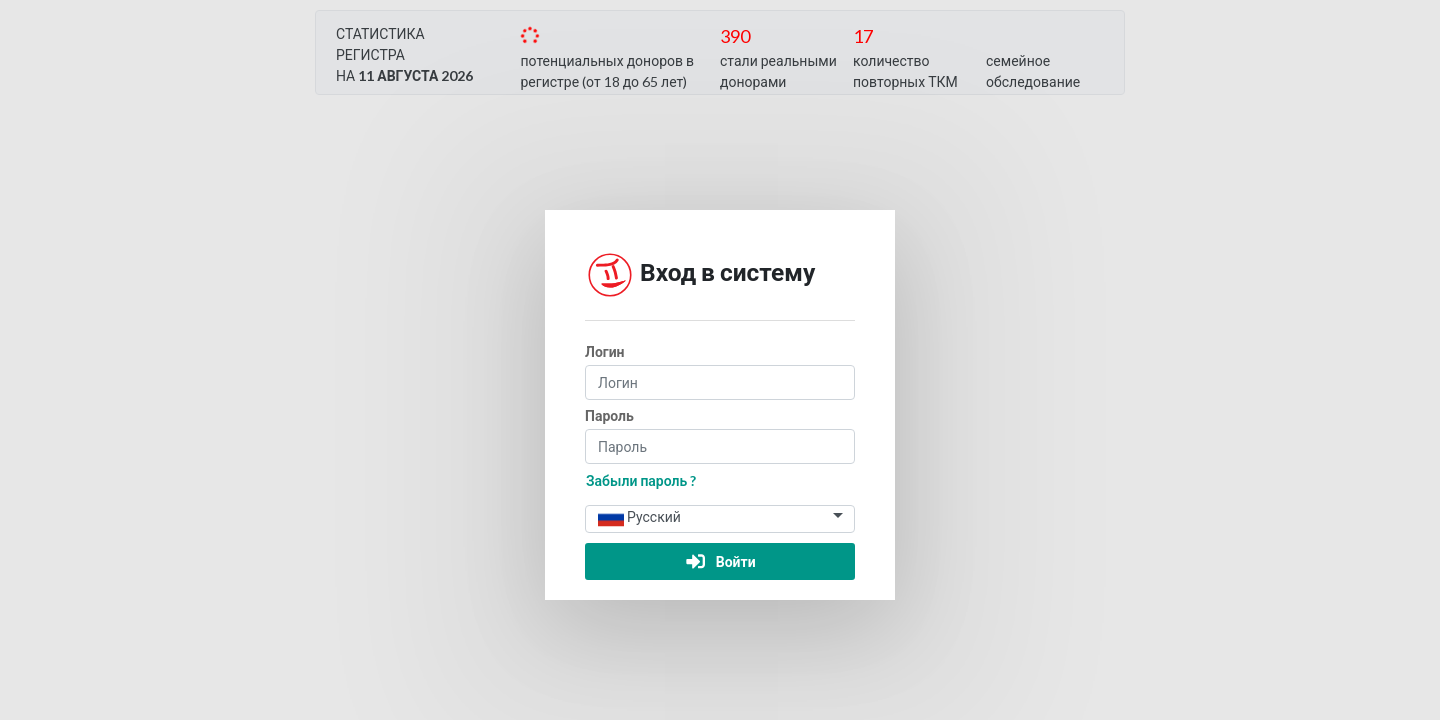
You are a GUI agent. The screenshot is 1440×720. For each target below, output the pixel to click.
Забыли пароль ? (641, 480)
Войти (719, 561)
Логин (605, 351)
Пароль (609, 415)
